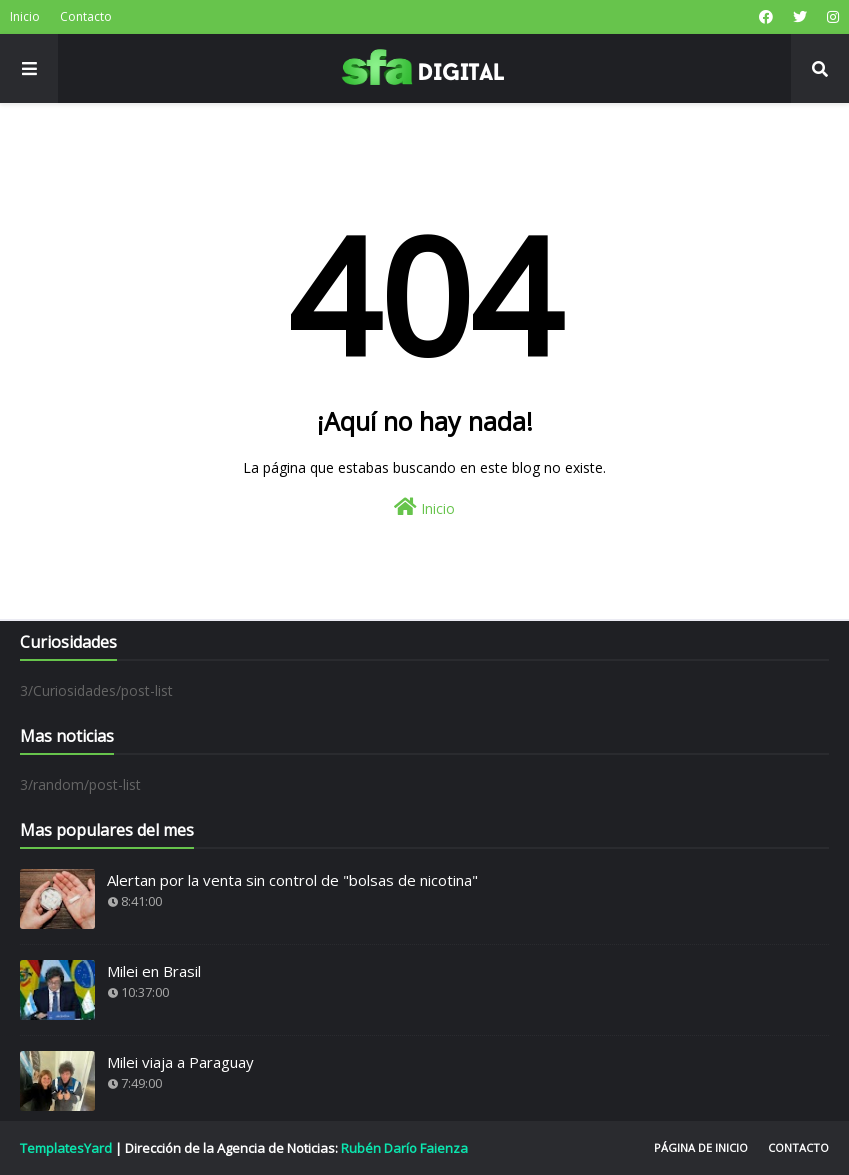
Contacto (86, 16)
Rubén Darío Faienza (404, 1148)
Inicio (25, 16)
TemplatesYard (66, 1148)
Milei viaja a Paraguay (180, 1062)
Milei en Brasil (154, 971)
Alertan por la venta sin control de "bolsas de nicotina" (292, 880)
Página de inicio (701, 1147)
